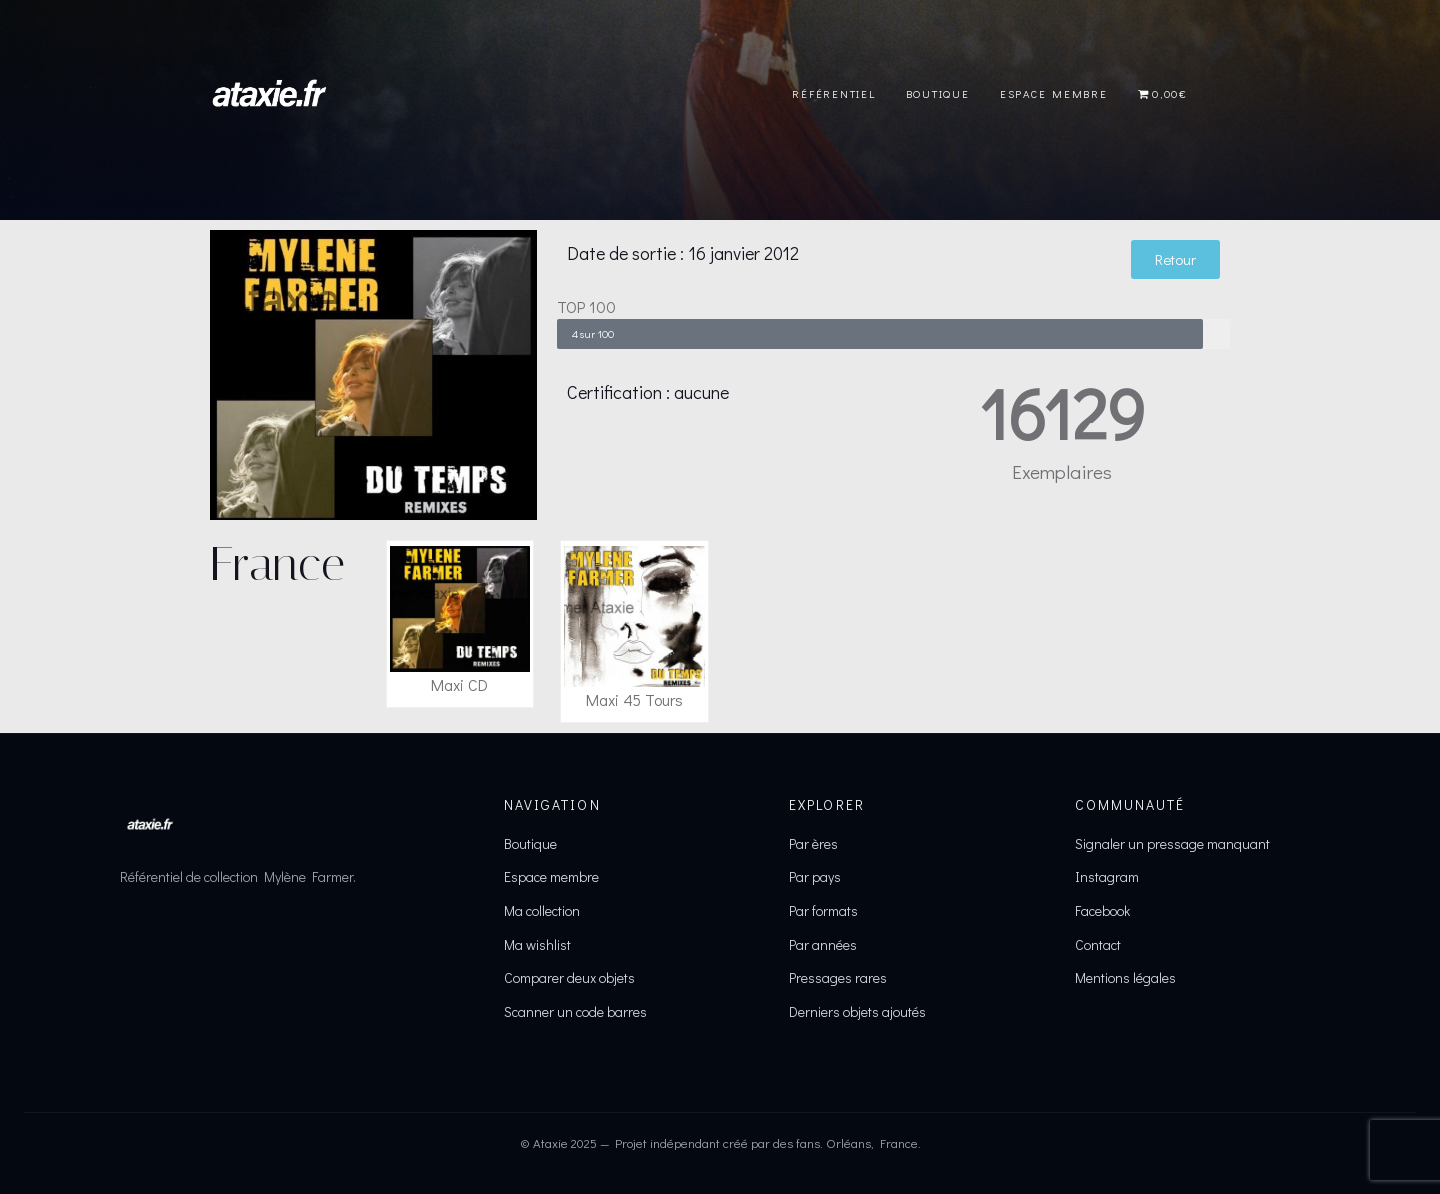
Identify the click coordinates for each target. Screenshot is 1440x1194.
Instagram (1107, 876)
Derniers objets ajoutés (857, 1011)
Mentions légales (1125, 977)
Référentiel (833, 93)
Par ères (813, 843)
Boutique (938, 93)
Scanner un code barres (575, 1011)
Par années (823, 944)
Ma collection (542, 910)
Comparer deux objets (569, 977)
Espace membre (551, 876)
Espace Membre (1054, 93)
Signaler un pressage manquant (1172, 843)
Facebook (1102, 910)
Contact (1098, 944)
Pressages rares (838, 977)
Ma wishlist (537, 944)
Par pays (815, 876)
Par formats (823, 910)
